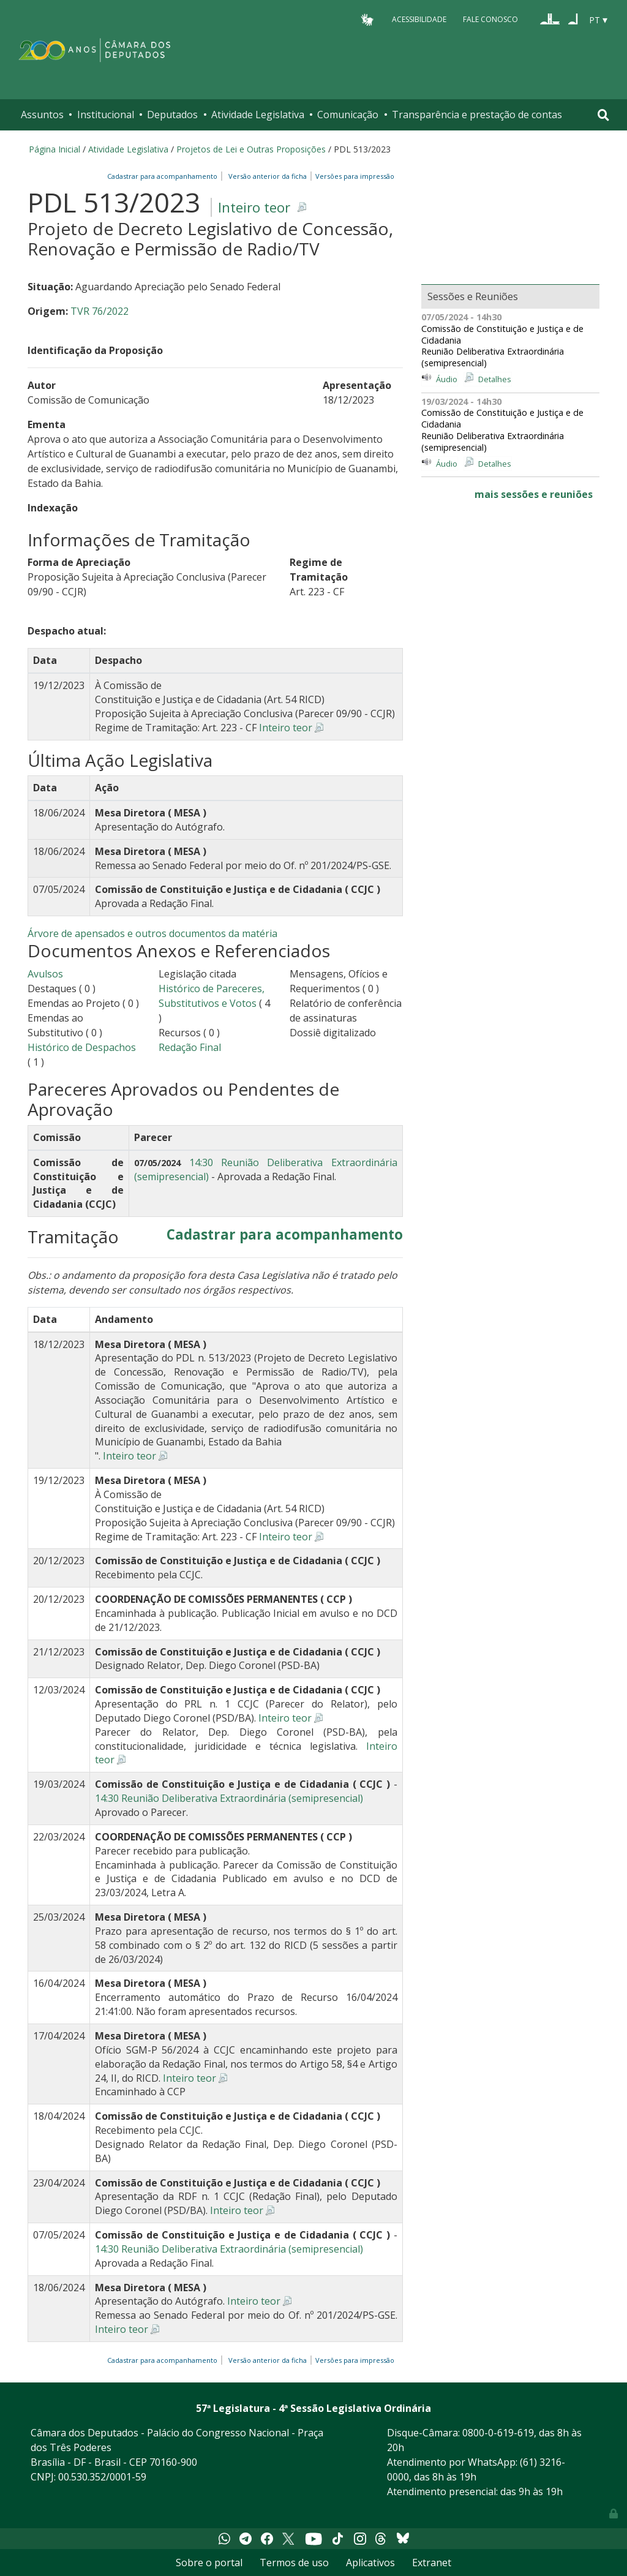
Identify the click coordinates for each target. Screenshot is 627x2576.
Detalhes (494, 379)
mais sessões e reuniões (534, 494)
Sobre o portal (209, 2562)
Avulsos (45, 974)
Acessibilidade (419, 19)
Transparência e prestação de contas (477, 114)
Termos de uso (294, 2562)
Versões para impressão (353, 176)
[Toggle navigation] (603, 115)
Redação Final (190, 1047)
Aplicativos (370, 2562)
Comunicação (347, 114)
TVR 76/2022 (99, 311)
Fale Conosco (490, 19)
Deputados (172, 114)
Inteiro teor (254, 207)
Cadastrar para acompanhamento (164, 176)
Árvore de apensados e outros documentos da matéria (152, 933)
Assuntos (42, 114)
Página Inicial (54, 149)
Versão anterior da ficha (267, 176)
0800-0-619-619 (498, 2432)
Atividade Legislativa (257, 114)
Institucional (105, 114)
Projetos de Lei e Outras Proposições (251, 149)
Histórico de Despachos (82, 1047)
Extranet (431, 2562)
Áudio (446, 379)
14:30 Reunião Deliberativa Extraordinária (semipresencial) (229, 1798)
